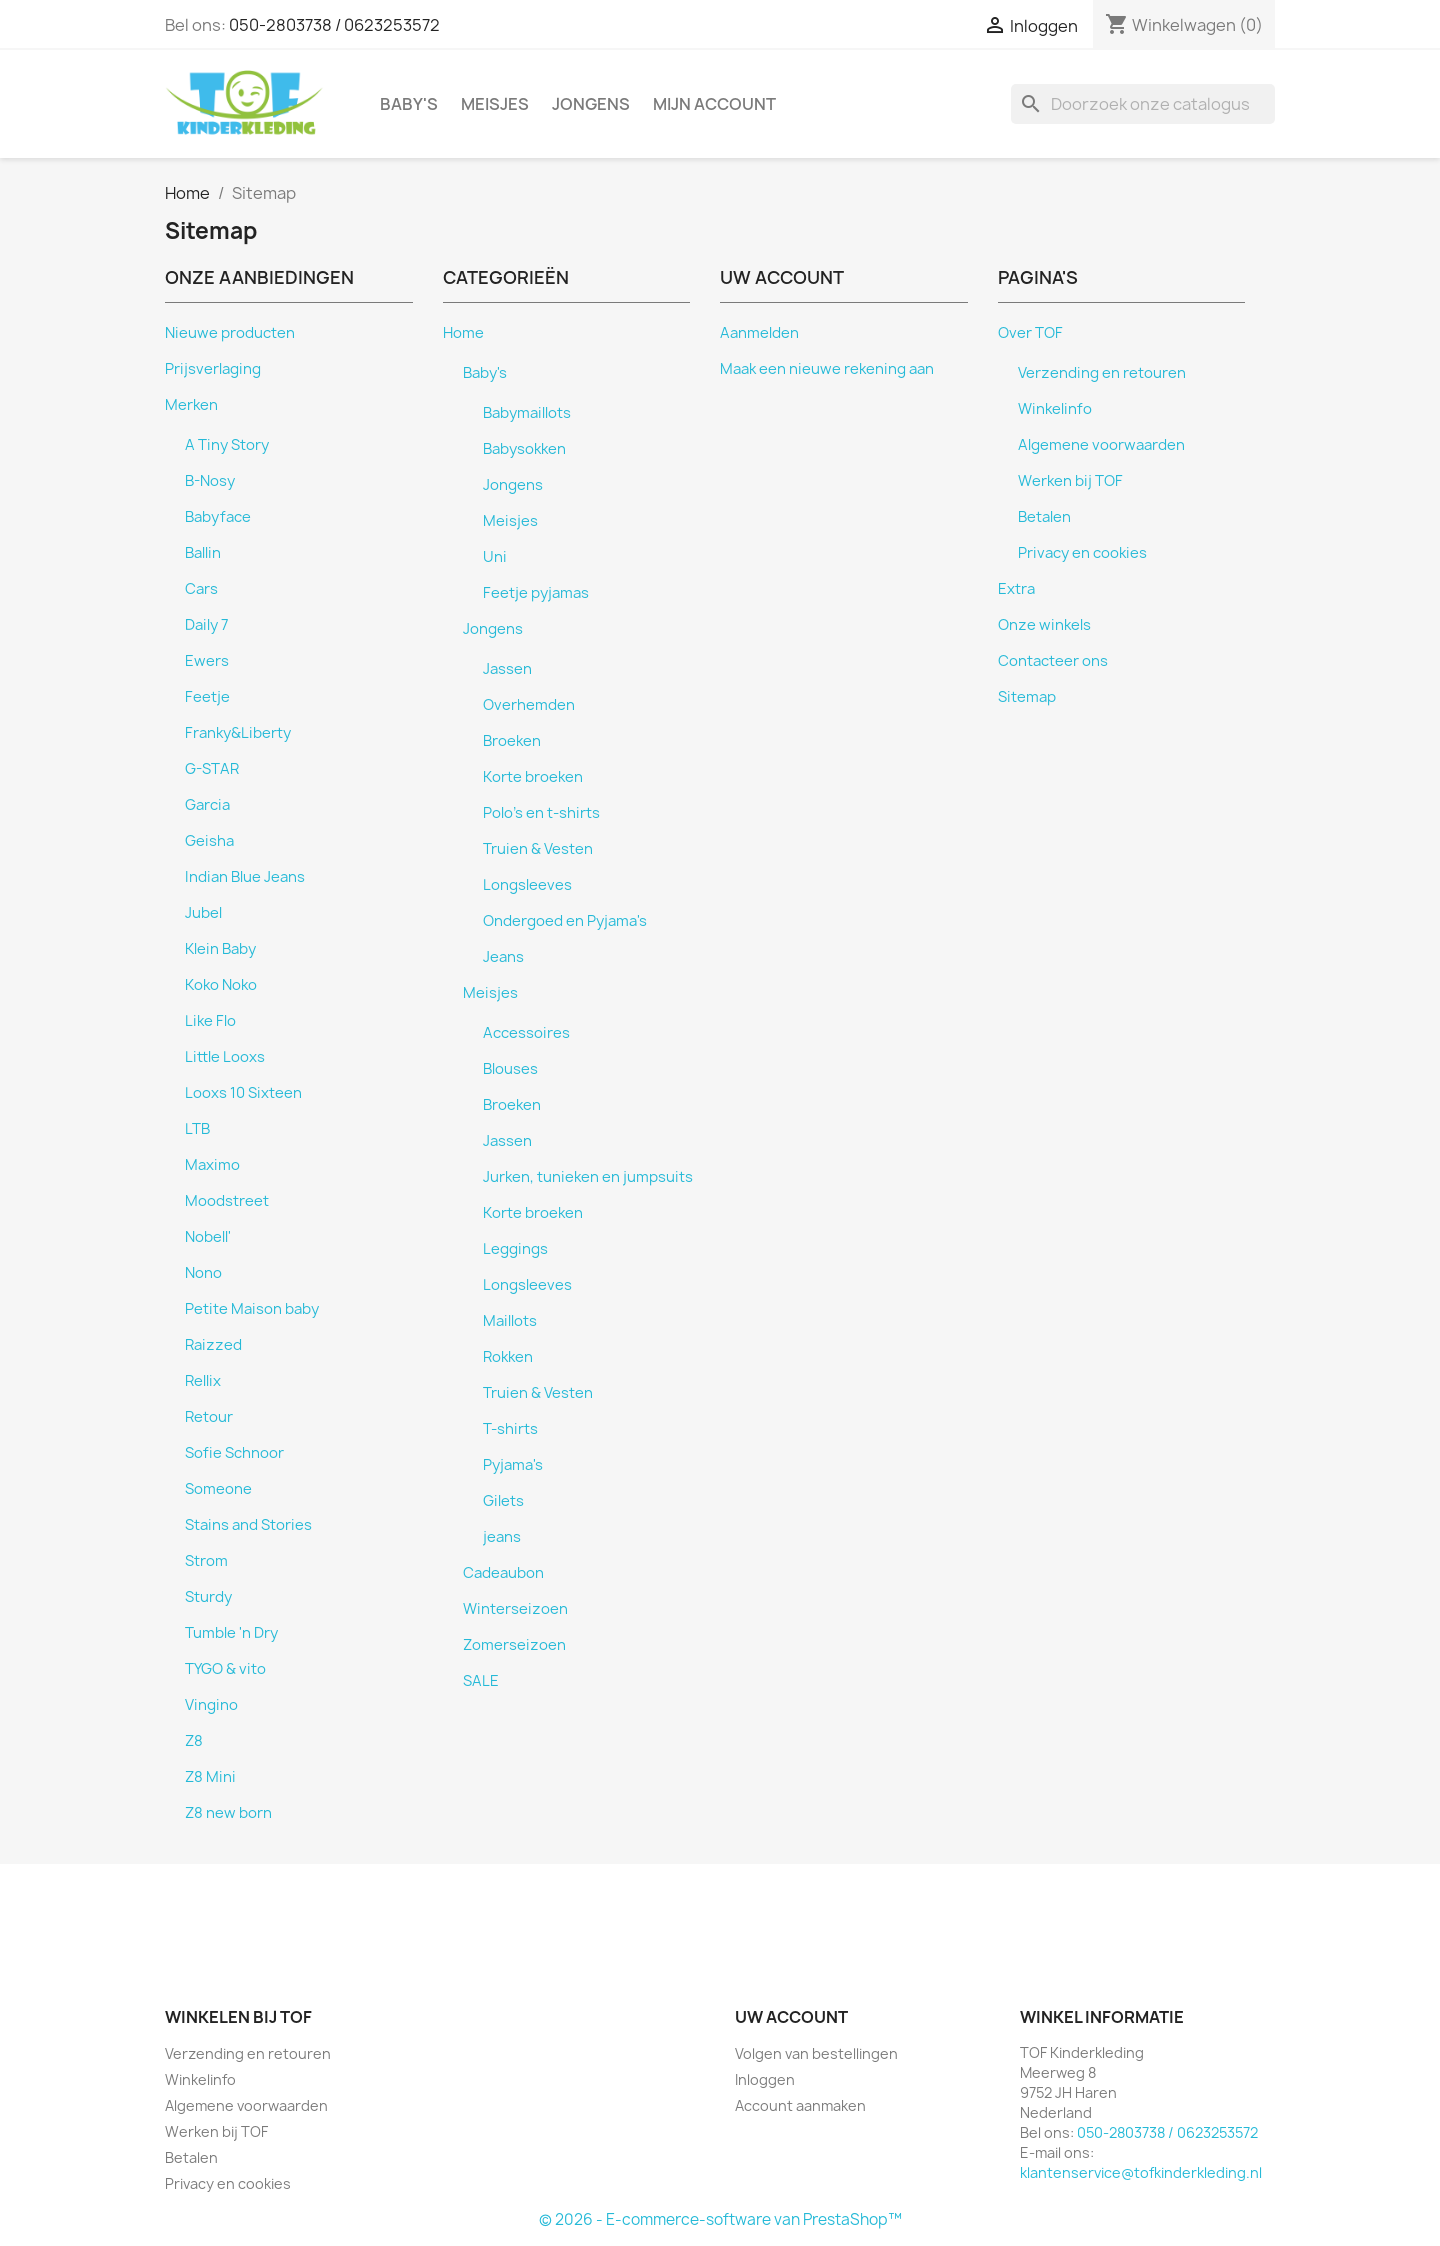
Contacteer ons (1053, 661)
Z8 (194, 1741)
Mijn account (714, 104)
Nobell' (208, 1237)
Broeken (512, 741)
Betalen (1044, 517)
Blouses (510, 1069)
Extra (1016, 589)
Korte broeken (533, 777)
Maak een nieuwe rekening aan (827, 369)
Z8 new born (228, 1813)
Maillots (510, 1321)
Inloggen (765, 2079)
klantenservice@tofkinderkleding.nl (1141, 2172)
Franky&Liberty (238, 733)
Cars (201, 589)
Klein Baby (220, 949)
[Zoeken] (1143, 104)
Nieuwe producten (230, 333)
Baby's (409, 104)
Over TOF (1030, 333)
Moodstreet (227, 1201)
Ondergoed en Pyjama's (565, 921)
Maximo (212, 1165)
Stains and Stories (248, 1525)
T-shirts (510, 1429)
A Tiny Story (227, 445)
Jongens (591, 104)
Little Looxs (225, 1057)
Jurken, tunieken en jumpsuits (588, 1177)
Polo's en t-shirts (541, 813)
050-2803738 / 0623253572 (334, 25)
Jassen (507, 669)
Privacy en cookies (1082, 553)
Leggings (515, 1249)
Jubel (203, 913)
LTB (197, 1129)
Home (463, 333)
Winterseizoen (515, 1609)
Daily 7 (207, 625)
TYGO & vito (225, 1669)
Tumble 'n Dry (231, 1633)
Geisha (209, 841)
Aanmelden (759, 333)
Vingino (211, 1705)
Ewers (207, 661)
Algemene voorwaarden (1101, 445)
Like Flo (210, 1021)
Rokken (508, 1357)
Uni (495, 557)
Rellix (203, 1381)
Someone (218, 1489)
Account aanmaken (800, 2105)
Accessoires (526, 1033)
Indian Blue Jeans (245, 877)
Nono (203, 1273)
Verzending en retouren (1102, 373)
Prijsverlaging (213, 369)
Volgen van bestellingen (816, 2053)
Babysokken (524, 449)
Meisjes (495, 104)
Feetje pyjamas (536, 593)
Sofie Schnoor (234, 1453)
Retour (209, 1417)
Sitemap (1027, 697)
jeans (502, 1537)
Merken (191, 405)
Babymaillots (527, 413)
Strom (206, 1561)
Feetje (207, 697)
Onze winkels (1044, 625)
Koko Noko (221, 985)
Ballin (203, 553)
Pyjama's (513, 1465)
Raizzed (213, 1345)
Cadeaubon (503, 1573)
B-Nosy (210, 481)
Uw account (791, 2017)
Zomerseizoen (514, 1645)
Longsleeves (527, 885)
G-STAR (212, 769)
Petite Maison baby (252, 1309)
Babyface (218, 517)
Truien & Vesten (538, 849)
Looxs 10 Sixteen (243, 1093)
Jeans (503, 957)
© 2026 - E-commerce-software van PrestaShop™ (720, 2219)
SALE (481, 1681)
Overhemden (529, 705)
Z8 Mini (210, 1777)
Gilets (503, 1501)
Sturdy (208, 1597)
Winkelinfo (1055, 409)
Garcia (207, 805)
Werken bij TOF (1070, 481)
